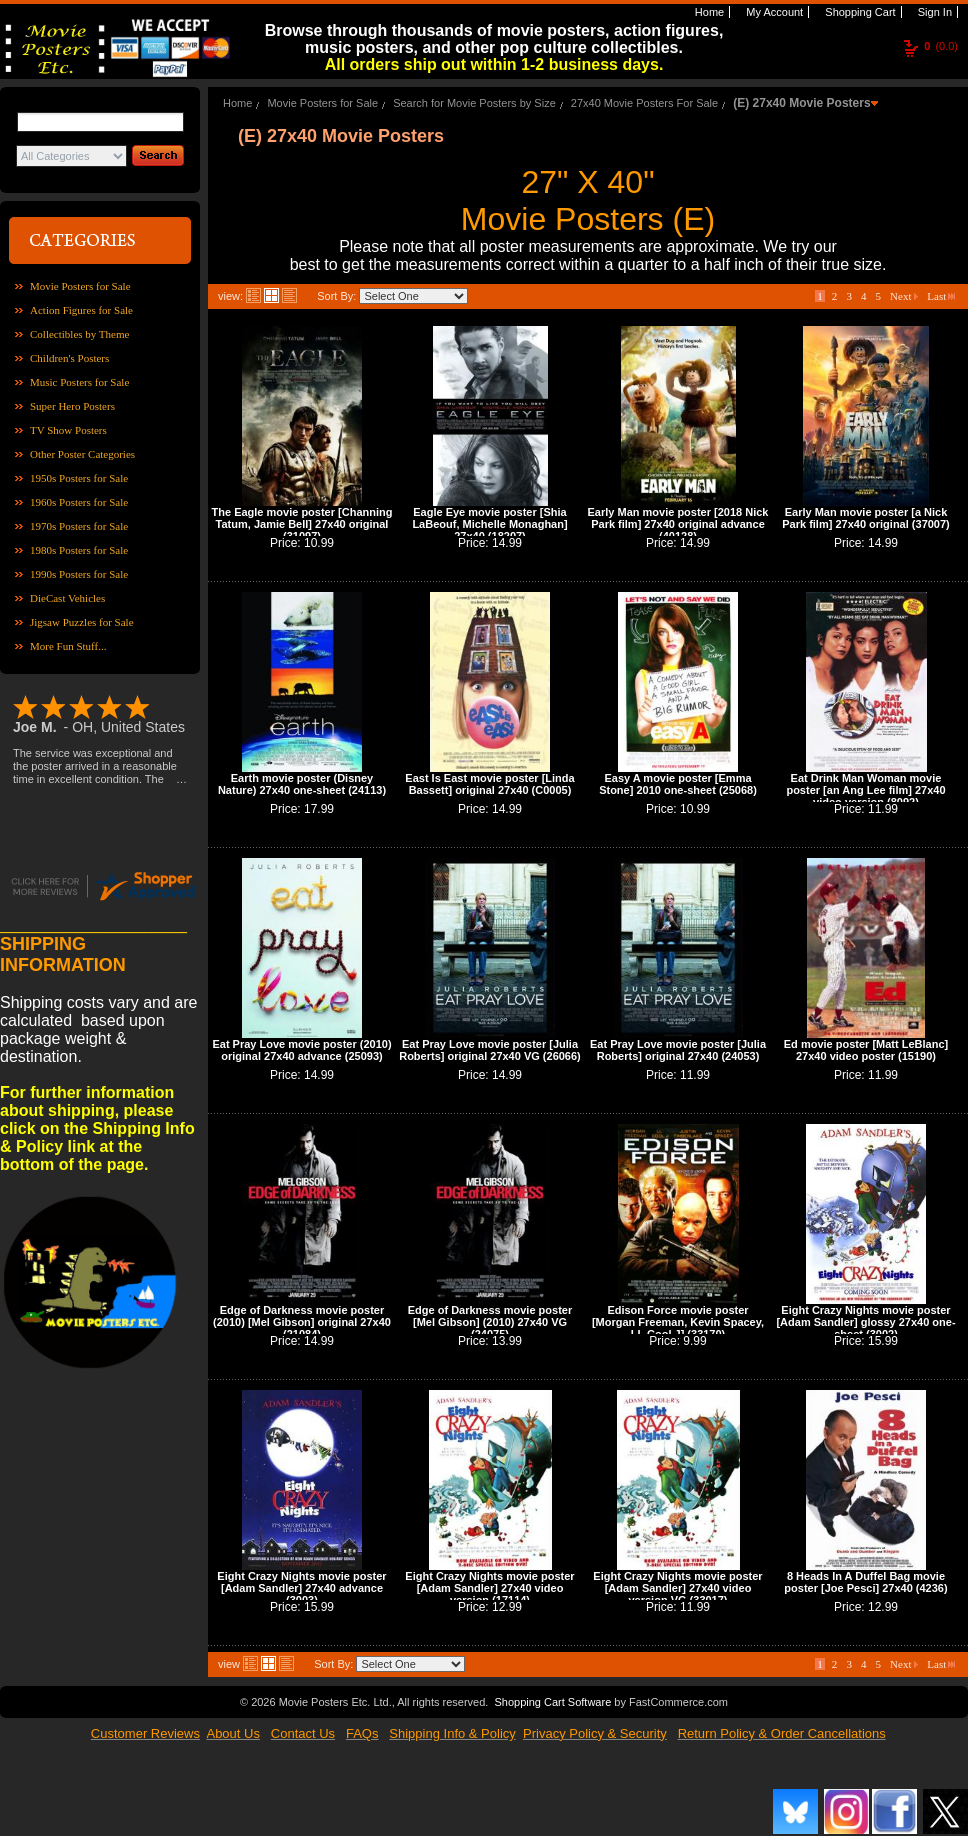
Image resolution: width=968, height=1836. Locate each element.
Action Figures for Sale (81, 310)
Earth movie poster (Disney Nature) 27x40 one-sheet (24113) (302, 784)
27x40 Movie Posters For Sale (644, 103)
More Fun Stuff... (68, 646)
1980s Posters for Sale (79, 550)
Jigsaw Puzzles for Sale (82, 622)
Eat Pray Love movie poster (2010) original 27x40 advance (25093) (301, 1050)
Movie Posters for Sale (80, 286)
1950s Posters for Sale (79, 478)
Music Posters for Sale (79, 382)
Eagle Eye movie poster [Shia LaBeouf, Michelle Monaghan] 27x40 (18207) (489, 524)
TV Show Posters (68, 430)
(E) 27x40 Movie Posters (801, 103)
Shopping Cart (858, 12)
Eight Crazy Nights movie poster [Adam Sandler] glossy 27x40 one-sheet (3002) (865, 1322)
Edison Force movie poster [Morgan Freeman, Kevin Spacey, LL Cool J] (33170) (678, 1322)
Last (941, 296)
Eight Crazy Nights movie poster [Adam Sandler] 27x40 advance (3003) (301, 1588)
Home (708, 12)
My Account (773, 12)
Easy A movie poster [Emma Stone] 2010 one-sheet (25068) (678, 784)
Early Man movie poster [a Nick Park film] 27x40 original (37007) (866, 518)
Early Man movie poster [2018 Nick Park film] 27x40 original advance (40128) (678, 524)
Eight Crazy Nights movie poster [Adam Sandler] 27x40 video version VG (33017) (677, 1588)
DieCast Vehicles (67, 598)
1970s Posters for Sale (79, 526)
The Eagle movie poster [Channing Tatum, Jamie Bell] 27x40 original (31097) (302, 524)
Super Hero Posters (72, 406)
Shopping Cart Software (552, 1702)
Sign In (933, 12)
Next (904, 296)
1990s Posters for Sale (79, 574)
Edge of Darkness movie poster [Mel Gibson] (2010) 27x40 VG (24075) (490, 1322)
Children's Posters (69, 358)
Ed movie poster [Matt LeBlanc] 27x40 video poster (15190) (866, 1050)
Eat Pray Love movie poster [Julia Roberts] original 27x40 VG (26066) (490, 1050)
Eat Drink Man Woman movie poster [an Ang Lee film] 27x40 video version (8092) (865, 790)
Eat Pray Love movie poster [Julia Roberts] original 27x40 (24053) (678, 1050)
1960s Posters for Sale (79, 502)
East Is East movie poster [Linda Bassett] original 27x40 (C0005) (489, 784)
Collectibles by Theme (79, 334)
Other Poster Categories (82, 454)
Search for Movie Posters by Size (474, 103)
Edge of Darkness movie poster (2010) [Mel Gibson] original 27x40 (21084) (302, 1322)
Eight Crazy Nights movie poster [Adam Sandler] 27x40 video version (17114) (489, 1588)
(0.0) (941, 46)
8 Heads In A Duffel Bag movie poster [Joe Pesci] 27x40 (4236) (865, 1582)
